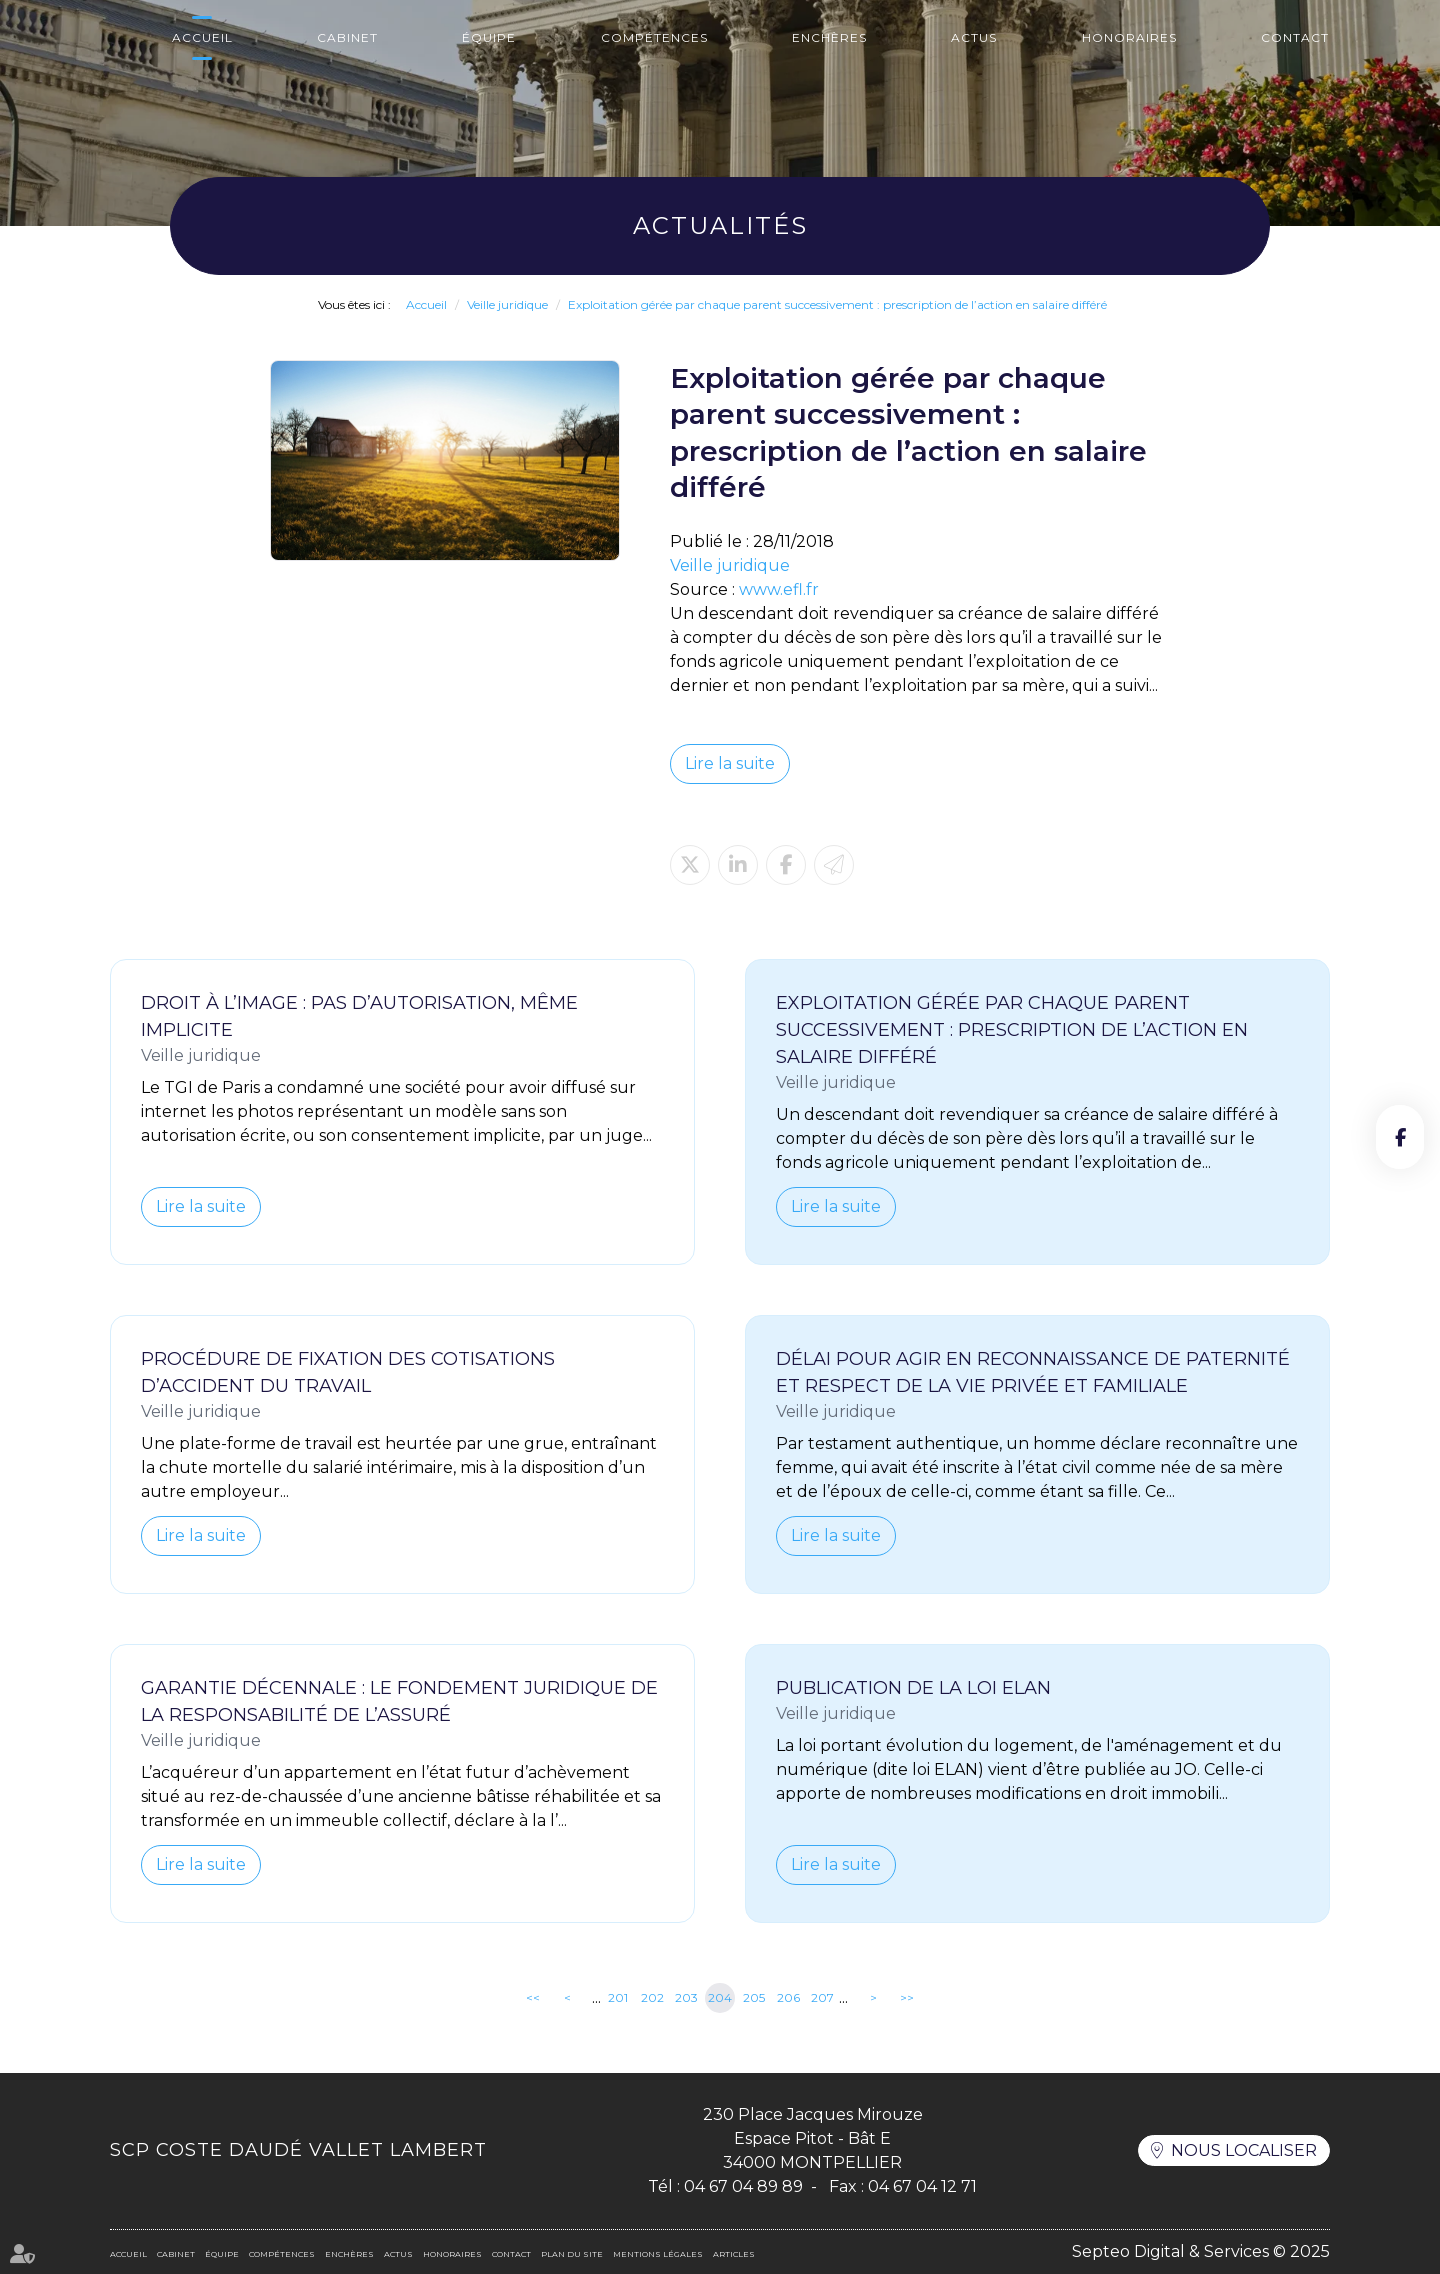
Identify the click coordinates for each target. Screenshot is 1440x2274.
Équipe (489, 37)
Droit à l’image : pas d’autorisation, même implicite (359, 1016)
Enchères (829, 37)
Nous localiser (1244, 2150)
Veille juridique (507, 304)
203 (686, 1997)
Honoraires (1129, 37)
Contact (1295, 37)
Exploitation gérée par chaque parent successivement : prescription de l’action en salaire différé (837, 304)
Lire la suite (730, 763)
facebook (1400, 1137)
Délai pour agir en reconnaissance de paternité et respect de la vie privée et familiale (1033, 1372)
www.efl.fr (779, 589)
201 (618, 1997)
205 (754, 1997)
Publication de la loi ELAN (913, 1688)
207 (822, 1997)
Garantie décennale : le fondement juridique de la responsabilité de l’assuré (399, 1701)
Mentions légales (658, 2254)
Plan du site (572, 2254)
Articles (734, 2254)
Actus (974, 37)
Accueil (202, 37)
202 (652, 1997)
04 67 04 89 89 (743, 2186)
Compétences (654, 37)
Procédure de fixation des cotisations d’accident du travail (348, 1372)
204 (720, 1997)
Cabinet (347, 37)
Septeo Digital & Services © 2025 (1201, 2251)
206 (788, 1997)
